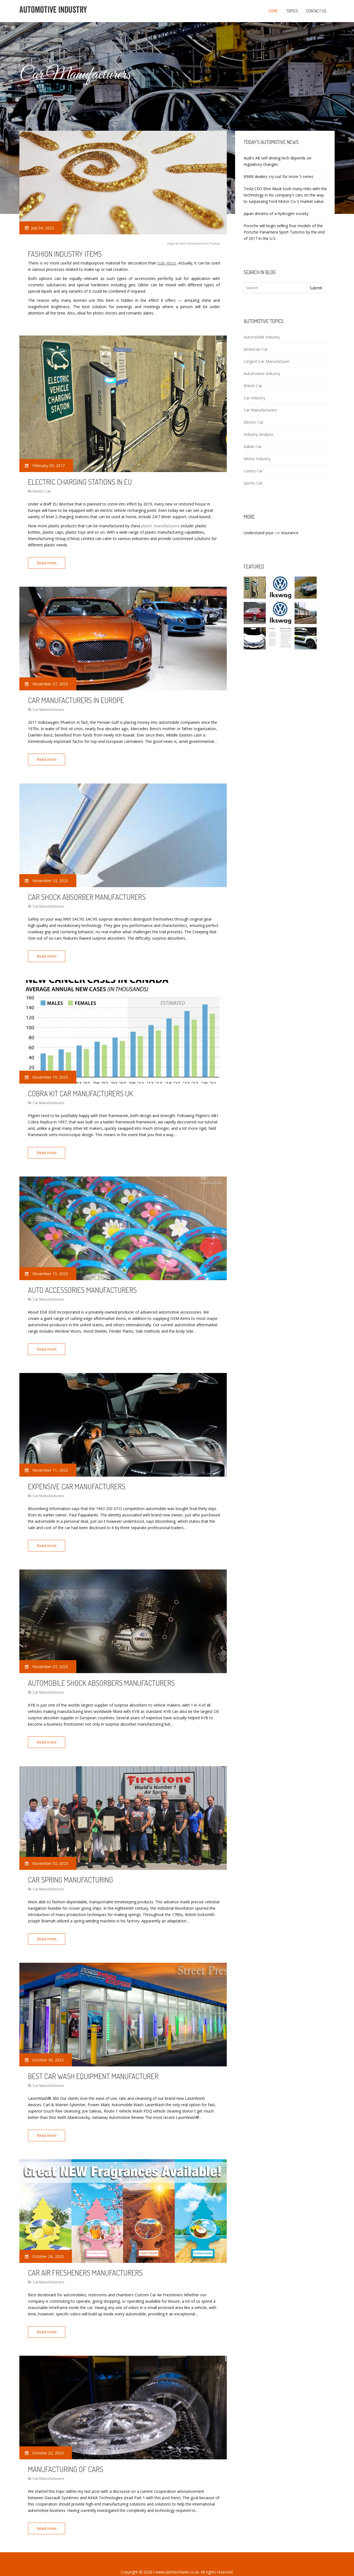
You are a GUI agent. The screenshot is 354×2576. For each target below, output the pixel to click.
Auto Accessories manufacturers (82, 1284)
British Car (253, 385)
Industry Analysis (259, 434)
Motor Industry (257, 458)
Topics (292, 11)
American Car (256, 349)
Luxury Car (253, 470)
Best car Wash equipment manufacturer (93, 2064)
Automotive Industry (262, 373)
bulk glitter (167, 263)
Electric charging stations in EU (80, 481)
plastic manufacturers (160, 525)
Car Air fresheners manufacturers (85, 2259)
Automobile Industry (262, 337)
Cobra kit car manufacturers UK (80, 1089)
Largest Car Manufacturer (267, 361)
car (277, 532)
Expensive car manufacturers (76, 1479)
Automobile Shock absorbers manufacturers (101, 1674)
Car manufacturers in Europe (76, 698)
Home (273, 11)
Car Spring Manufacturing (70, 1869)
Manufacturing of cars (65, 2454)
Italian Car (253, 446)
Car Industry (254, 397)
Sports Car (253, 483)
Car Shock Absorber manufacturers (87, 893)
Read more (48, 562)
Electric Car (42, 491)
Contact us (316, 11)
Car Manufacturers (48, 708)
